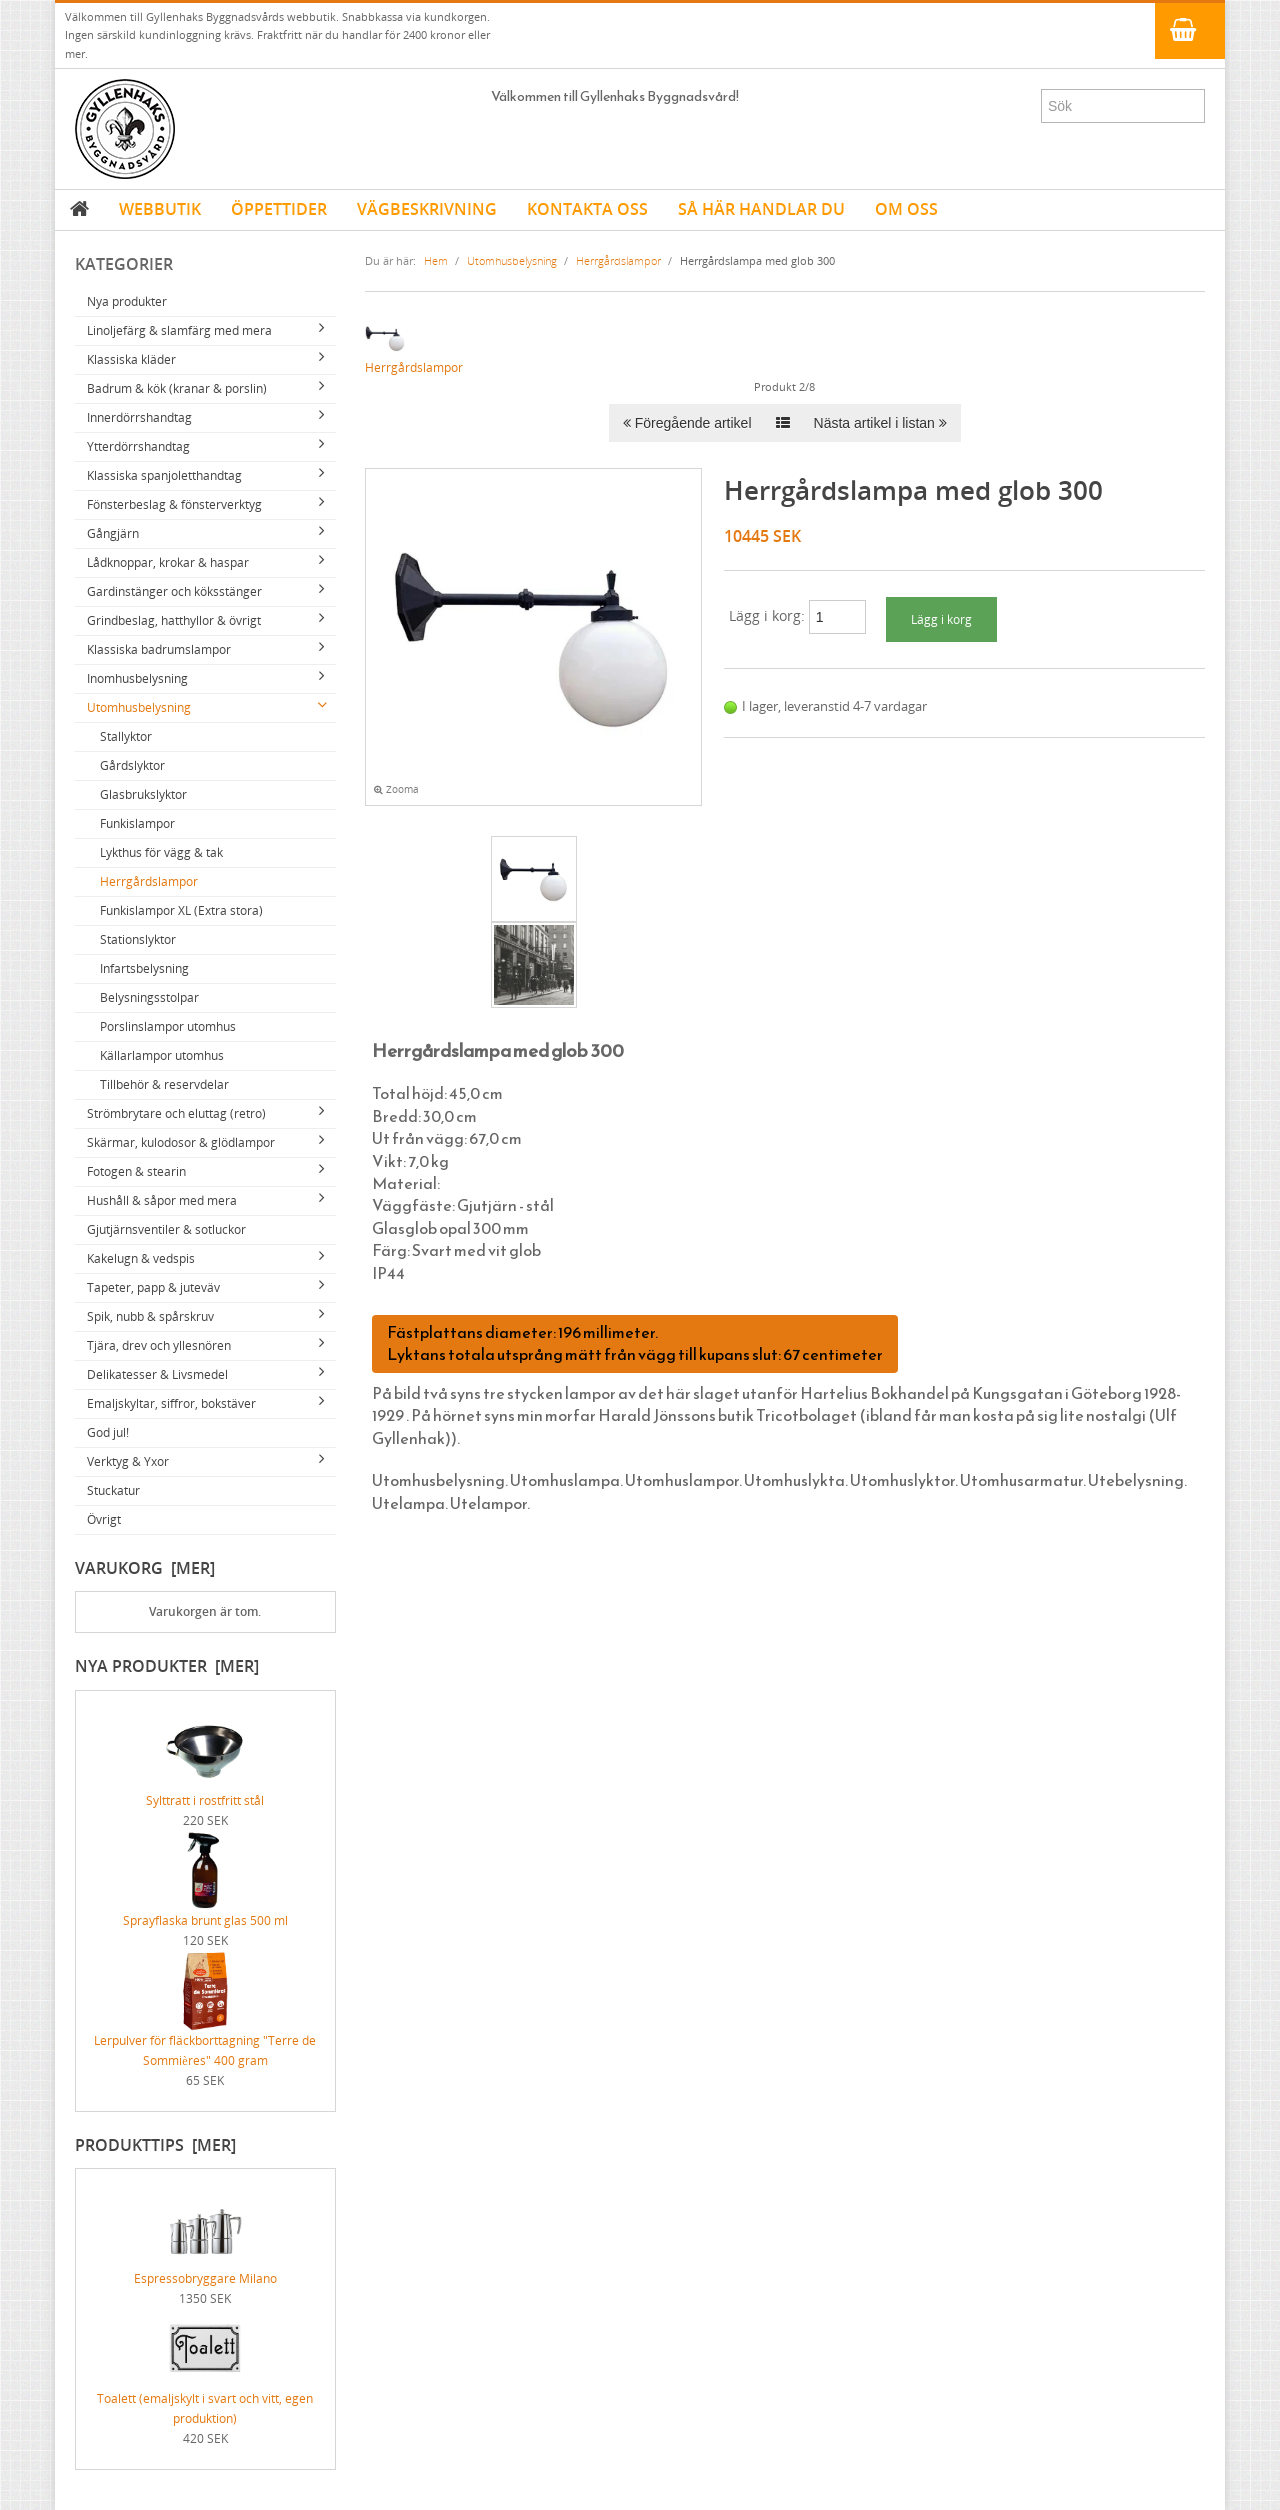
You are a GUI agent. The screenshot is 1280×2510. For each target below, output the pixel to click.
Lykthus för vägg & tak (161, 852)
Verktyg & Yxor (128, 1461)
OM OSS (906, 209)
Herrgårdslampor (149, 881)
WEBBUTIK (160, 209)
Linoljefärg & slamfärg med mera (179, 330)
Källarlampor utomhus (162, 1055)
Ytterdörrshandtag (138, 446)
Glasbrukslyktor (143, 794)
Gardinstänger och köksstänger (174, 591)
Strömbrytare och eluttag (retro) (176, 1113)
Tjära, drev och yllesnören (159, 1345)
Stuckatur (113, 1490)
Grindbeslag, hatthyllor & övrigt (174, 620)
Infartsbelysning (144, 968)
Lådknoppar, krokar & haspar (168, 562)
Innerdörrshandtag (139, 417)
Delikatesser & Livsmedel (157, 1374)
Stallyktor (126, 736)
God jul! (108, 1432)
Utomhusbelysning (139, 707)
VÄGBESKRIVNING (427, 209)
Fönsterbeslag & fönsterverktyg (174, 504)
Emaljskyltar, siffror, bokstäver (171, 1403)
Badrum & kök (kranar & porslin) (177, 388)
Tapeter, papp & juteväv (153, 1287)
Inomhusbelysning (137, 678)
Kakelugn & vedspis (141, 1258)
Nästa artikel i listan (880, 423)
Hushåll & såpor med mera (162, 1200)
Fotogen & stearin (136, 1171)
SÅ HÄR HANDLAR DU (761, 209)
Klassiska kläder (131, 359)
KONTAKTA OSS (587, 209)
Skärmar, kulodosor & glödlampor (181, 1142)
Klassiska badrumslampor (159, 649)
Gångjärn (113, 533)
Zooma (396, 789)
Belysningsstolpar (149, 997)
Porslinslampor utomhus (168, 1026)
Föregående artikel (687, 423)
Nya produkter (127, 301)
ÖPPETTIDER (279, 209)
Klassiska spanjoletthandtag (164, 475)
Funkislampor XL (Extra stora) (181, 910)
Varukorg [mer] (145, 1568)
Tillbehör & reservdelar (164, 1084)
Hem (436, 260)
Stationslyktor (138, 939)
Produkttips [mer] (155, 2145)
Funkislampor (137, 823)
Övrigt (104, 1519)
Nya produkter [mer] (167, 1666)
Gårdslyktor (132, 765)
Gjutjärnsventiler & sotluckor (166, 1229)
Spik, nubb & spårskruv (150, 1316)
